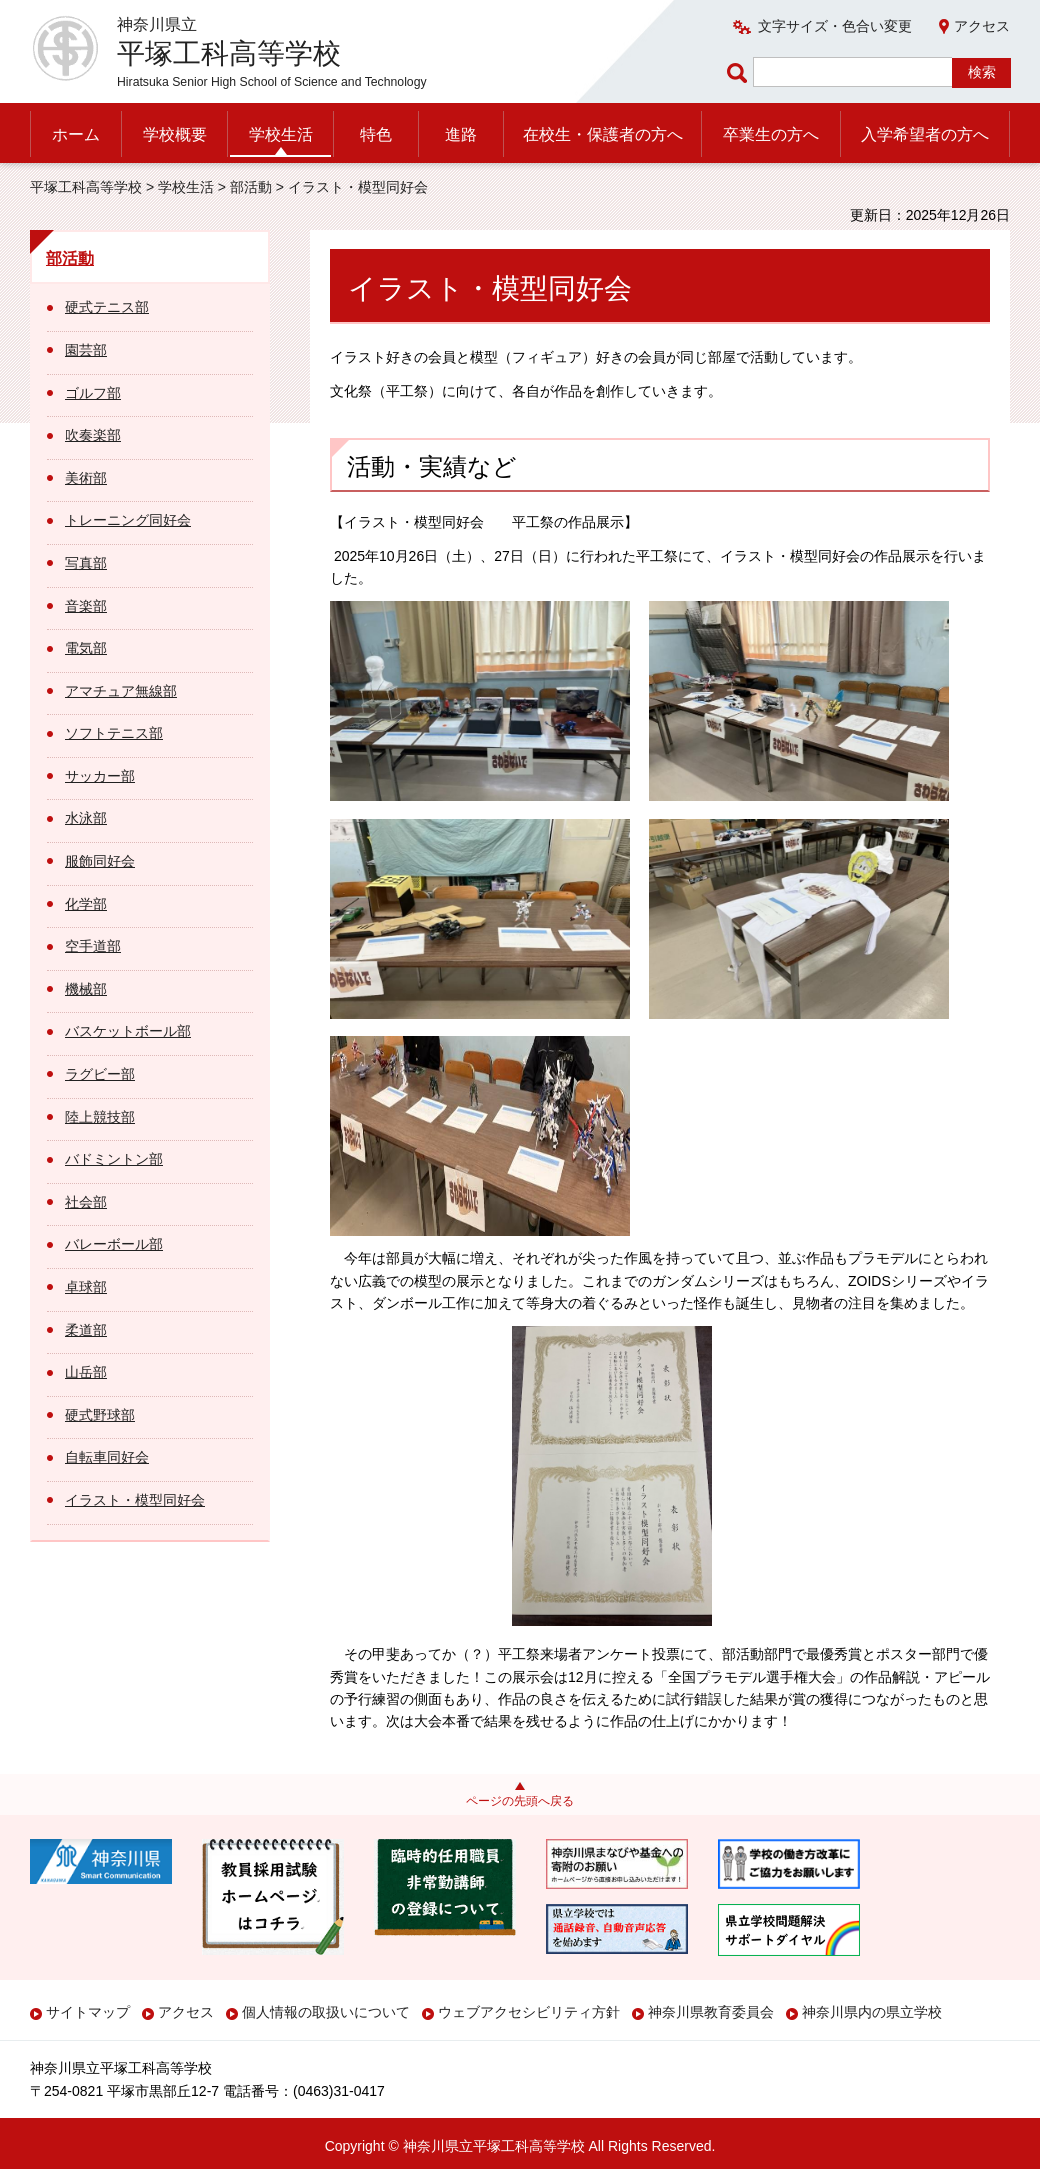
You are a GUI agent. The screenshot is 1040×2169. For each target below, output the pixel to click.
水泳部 (86, 818)
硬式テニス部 (107, 307)
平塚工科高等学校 (86, 187)
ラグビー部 (100, 1074)
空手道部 (93, 946)
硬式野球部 (100, 1415)
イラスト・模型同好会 (135, 1500)
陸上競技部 (100, 1117)
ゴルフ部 (93, 393)
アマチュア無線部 (121, 691)
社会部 (86, 1202)
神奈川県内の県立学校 (872, 2012)
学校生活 (281, 134)
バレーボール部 (114, 1244)
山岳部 (86, 1372)
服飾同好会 (100, 861)
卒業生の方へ (771, 134)
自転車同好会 (107, 1457)
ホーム (76, 134)
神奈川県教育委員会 (711, 2012)
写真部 (86, 563)
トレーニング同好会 (128, 520)
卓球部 (86, 1287)
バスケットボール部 (128, 1031)
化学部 (86, 904)
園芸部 (86, 350)
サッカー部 (100, 776)
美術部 (86, 478)
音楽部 (86, 606)
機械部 (86, 989)
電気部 (86, 648)
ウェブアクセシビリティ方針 (529, 2012)
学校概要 (175, 134)
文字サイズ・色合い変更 (835, 26)
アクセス (982, 26)
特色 (376, 134)
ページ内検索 (740, 72)
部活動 (251, 187)
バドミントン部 (114, 1159)
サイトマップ (88, 2012)
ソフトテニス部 (114, 733)
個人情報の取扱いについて (326, 2012)
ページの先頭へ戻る (520, 1801)
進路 (461, 134)
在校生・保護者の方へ (603, 134)
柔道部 (86, 1330)
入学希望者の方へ (925, 134)
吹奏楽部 (93, 435)
